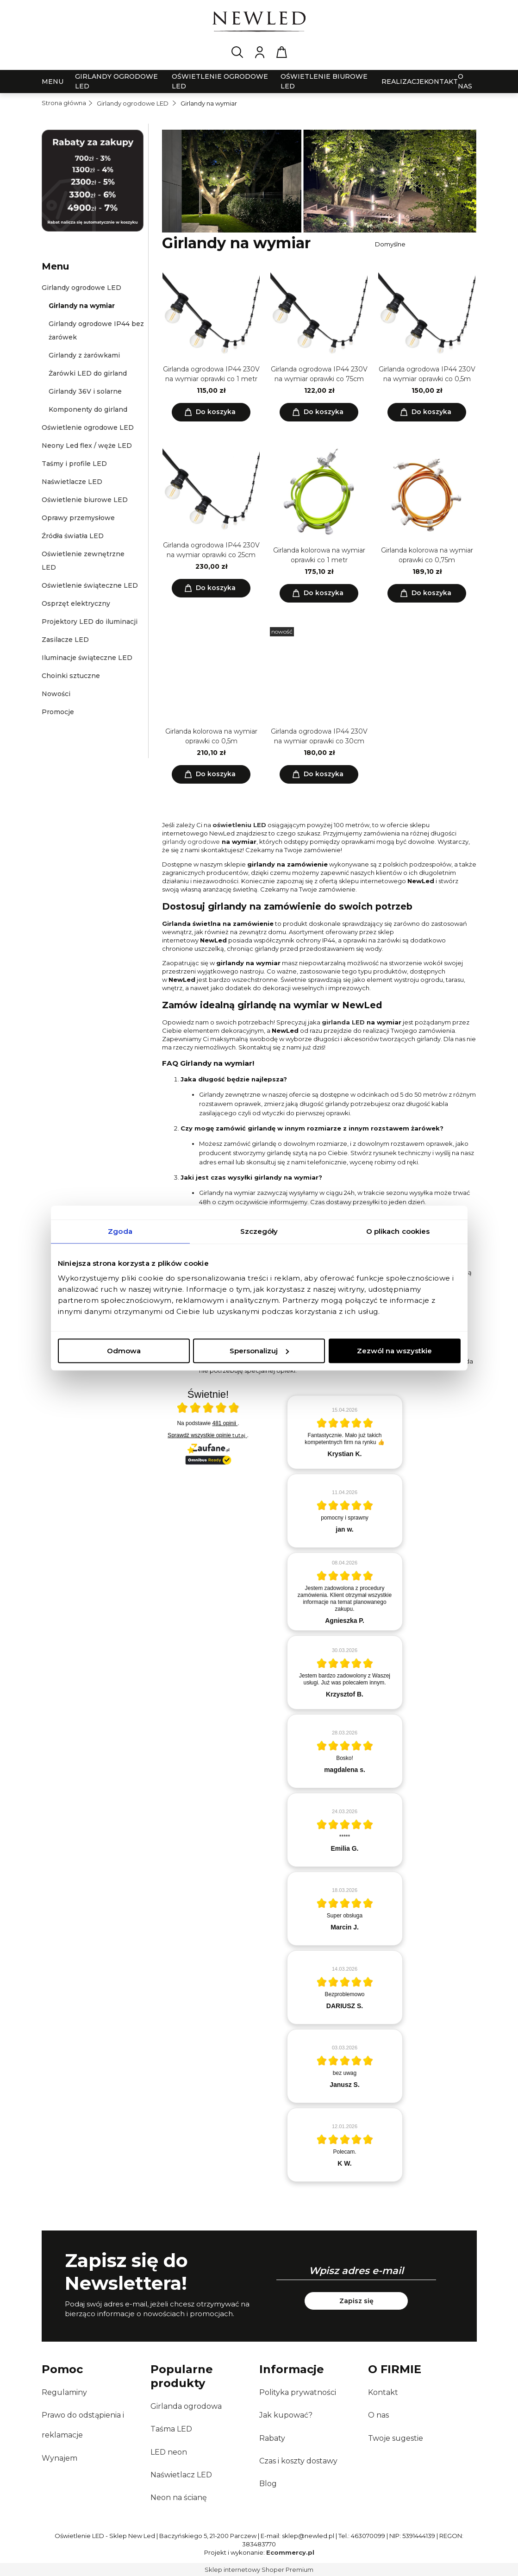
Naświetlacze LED (72, 482)
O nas (378, 2415)
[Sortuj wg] (424, 244)
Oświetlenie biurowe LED (85, 500)
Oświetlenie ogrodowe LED (88, 427)
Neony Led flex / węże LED (87, 445)
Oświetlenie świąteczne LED (90, 585)
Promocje (58, 712)
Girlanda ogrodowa (186, 2406)
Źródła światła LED (73, 536)
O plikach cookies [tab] (398, 1231)
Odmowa (124, 1350)
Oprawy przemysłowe (78, 518)
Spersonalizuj (259, 1350)
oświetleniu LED (239, 825)
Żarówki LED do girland (88, 373)
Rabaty (272, 2438)
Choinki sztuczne (71, 676)
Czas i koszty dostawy (298, 2461)
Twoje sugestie (395, 2438)
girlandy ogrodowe (191, 841)
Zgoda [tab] (120, 1231)
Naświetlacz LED (181, 2474)
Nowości (56, 694)
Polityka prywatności (297, 2392)
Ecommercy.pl (290, 2552)
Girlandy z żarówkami (84, 355)
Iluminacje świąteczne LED (87, 657)
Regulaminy (64, 2392)
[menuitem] (52, 82)
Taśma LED (171, 2429)
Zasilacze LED (65, 639)
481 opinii (225, 1423)
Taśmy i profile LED (74, 463)
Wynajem (59, 2458)
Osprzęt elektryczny (76, 603)
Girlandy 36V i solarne (85, 391)
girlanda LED (343, 1022)
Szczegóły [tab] (259, 1231)
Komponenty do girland (88, 409)
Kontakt (383, 2392)
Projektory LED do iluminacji (89, 621)
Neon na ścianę (178, 2497)
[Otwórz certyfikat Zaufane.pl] (208, 1408)
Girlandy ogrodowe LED (81, 287)
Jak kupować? (285, 2415)
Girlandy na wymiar (82, 306)
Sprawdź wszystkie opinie (207, 1435)
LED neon (168, 2452)
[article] (345, 1432)
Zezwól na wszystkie (394, 1350)
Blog (268, 2483)
